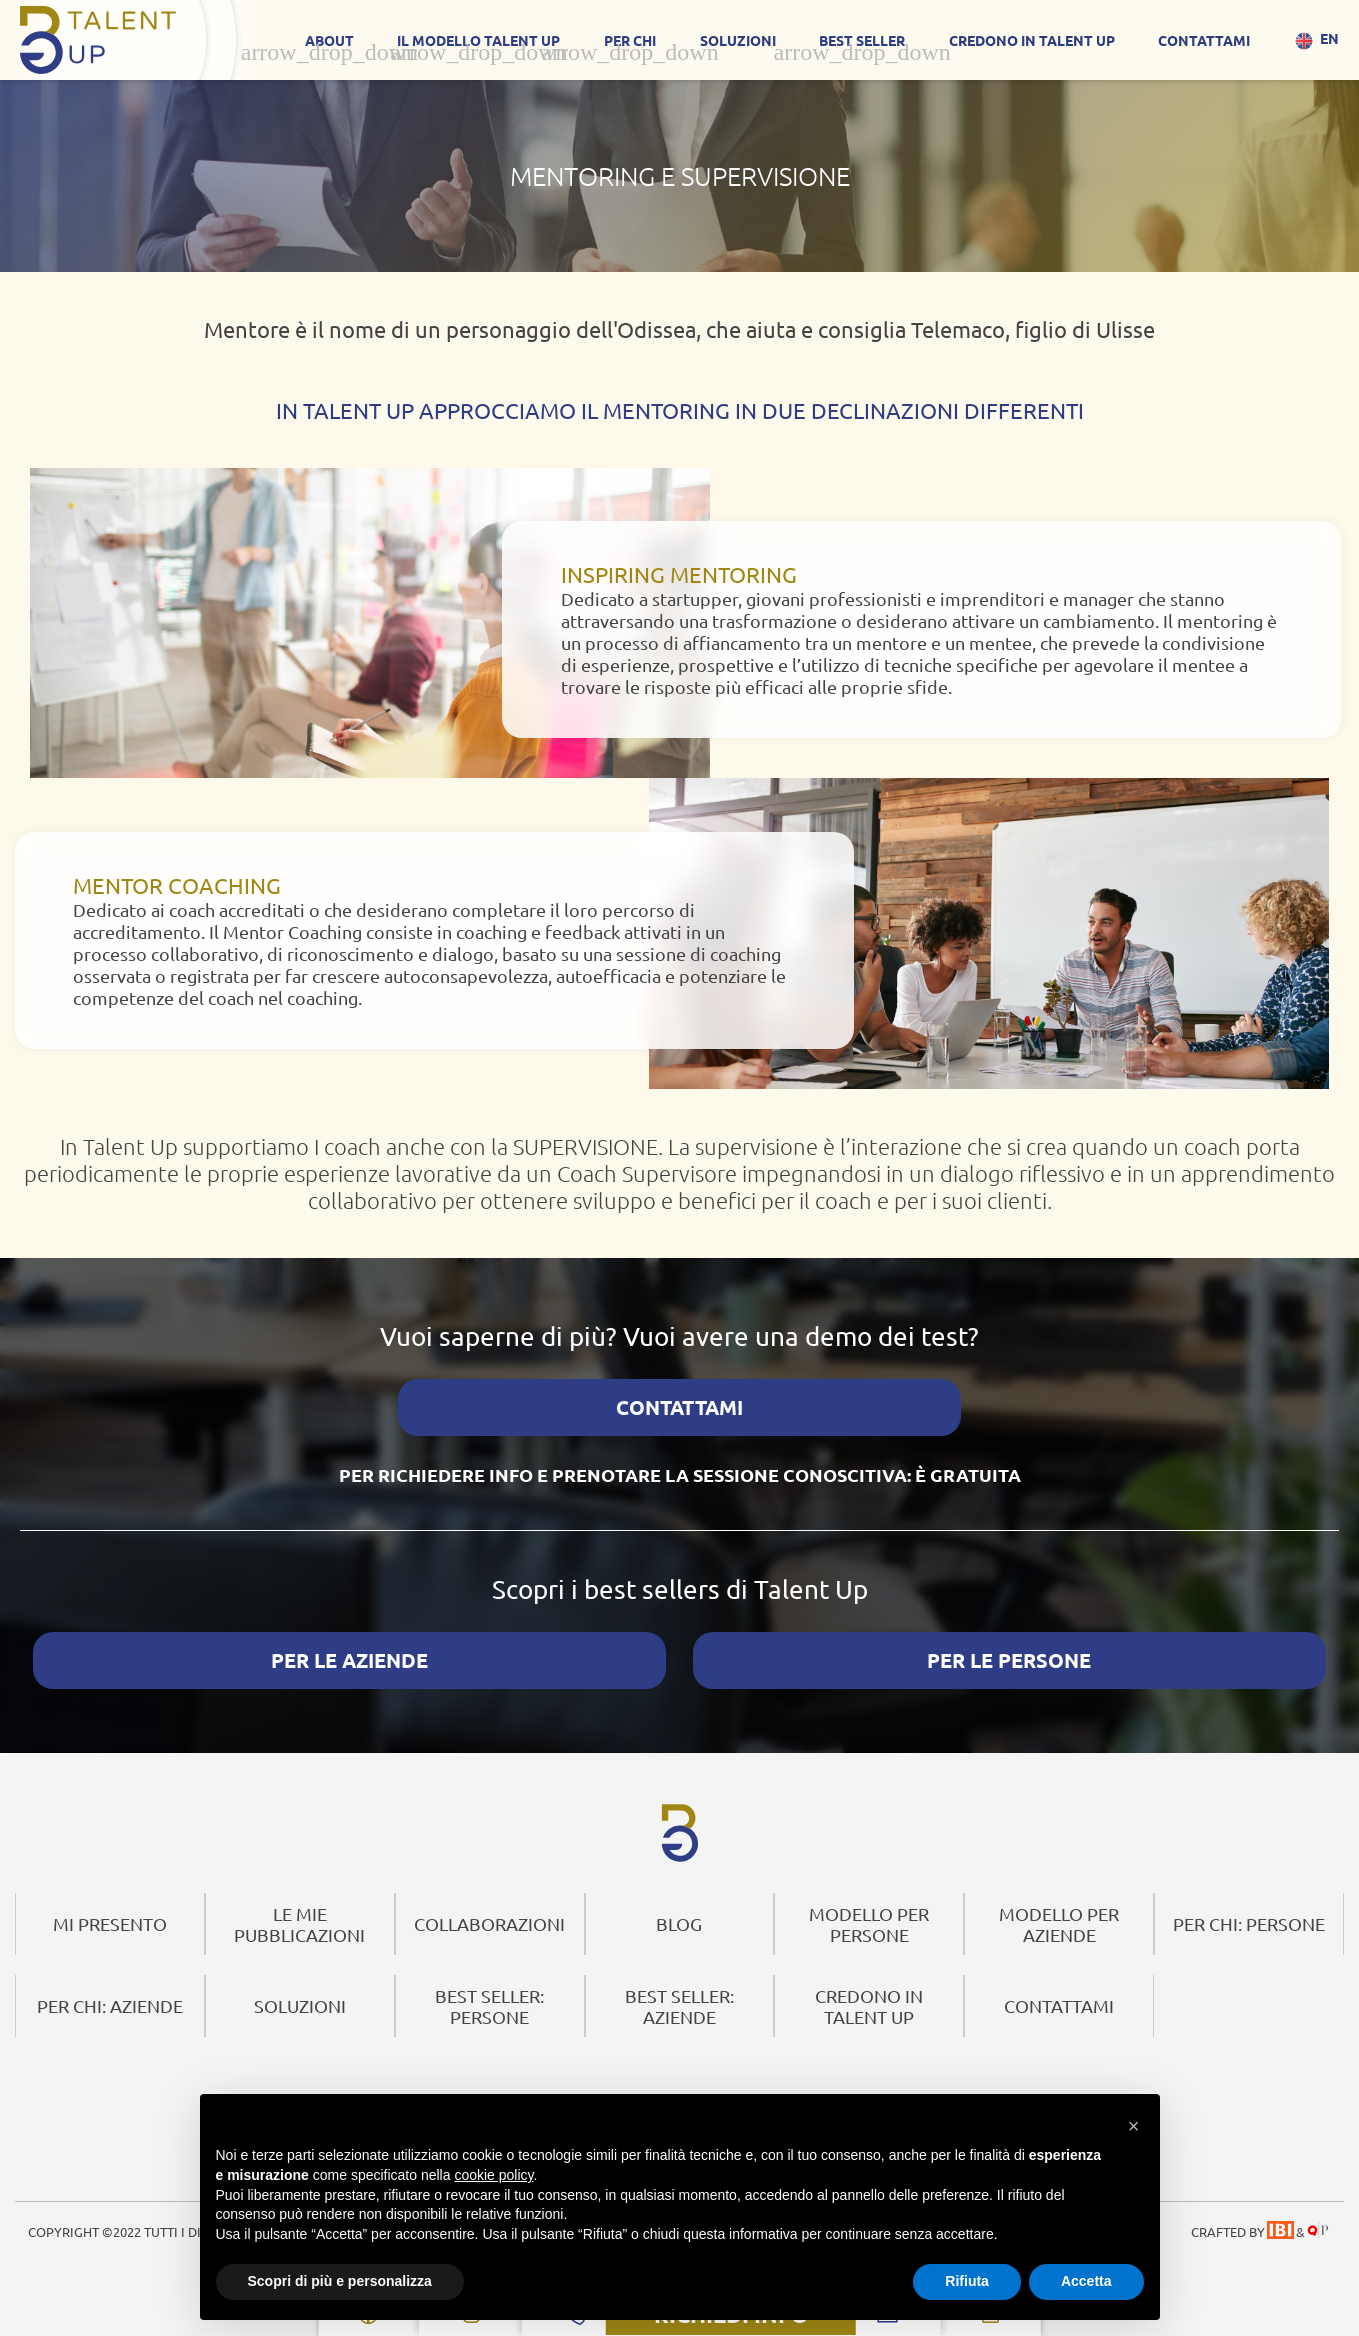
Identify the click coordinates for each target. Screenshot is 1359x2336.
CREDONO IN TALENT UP (1032, 40)
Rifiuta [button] (967, 2281)
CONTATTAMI (1204, 40)
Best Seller (862, 40)
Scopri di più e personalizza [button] (340, 2281)
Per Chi (630, 40)
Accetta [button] (1086, 2281)
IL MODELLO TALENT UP (478, 40)
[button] (1134, 2122)
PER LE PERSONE (1009, 1634)
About (329, 40)
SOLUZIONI (738, 40)
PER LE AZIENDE (349, 1634)
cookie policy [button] (493, 2175)
